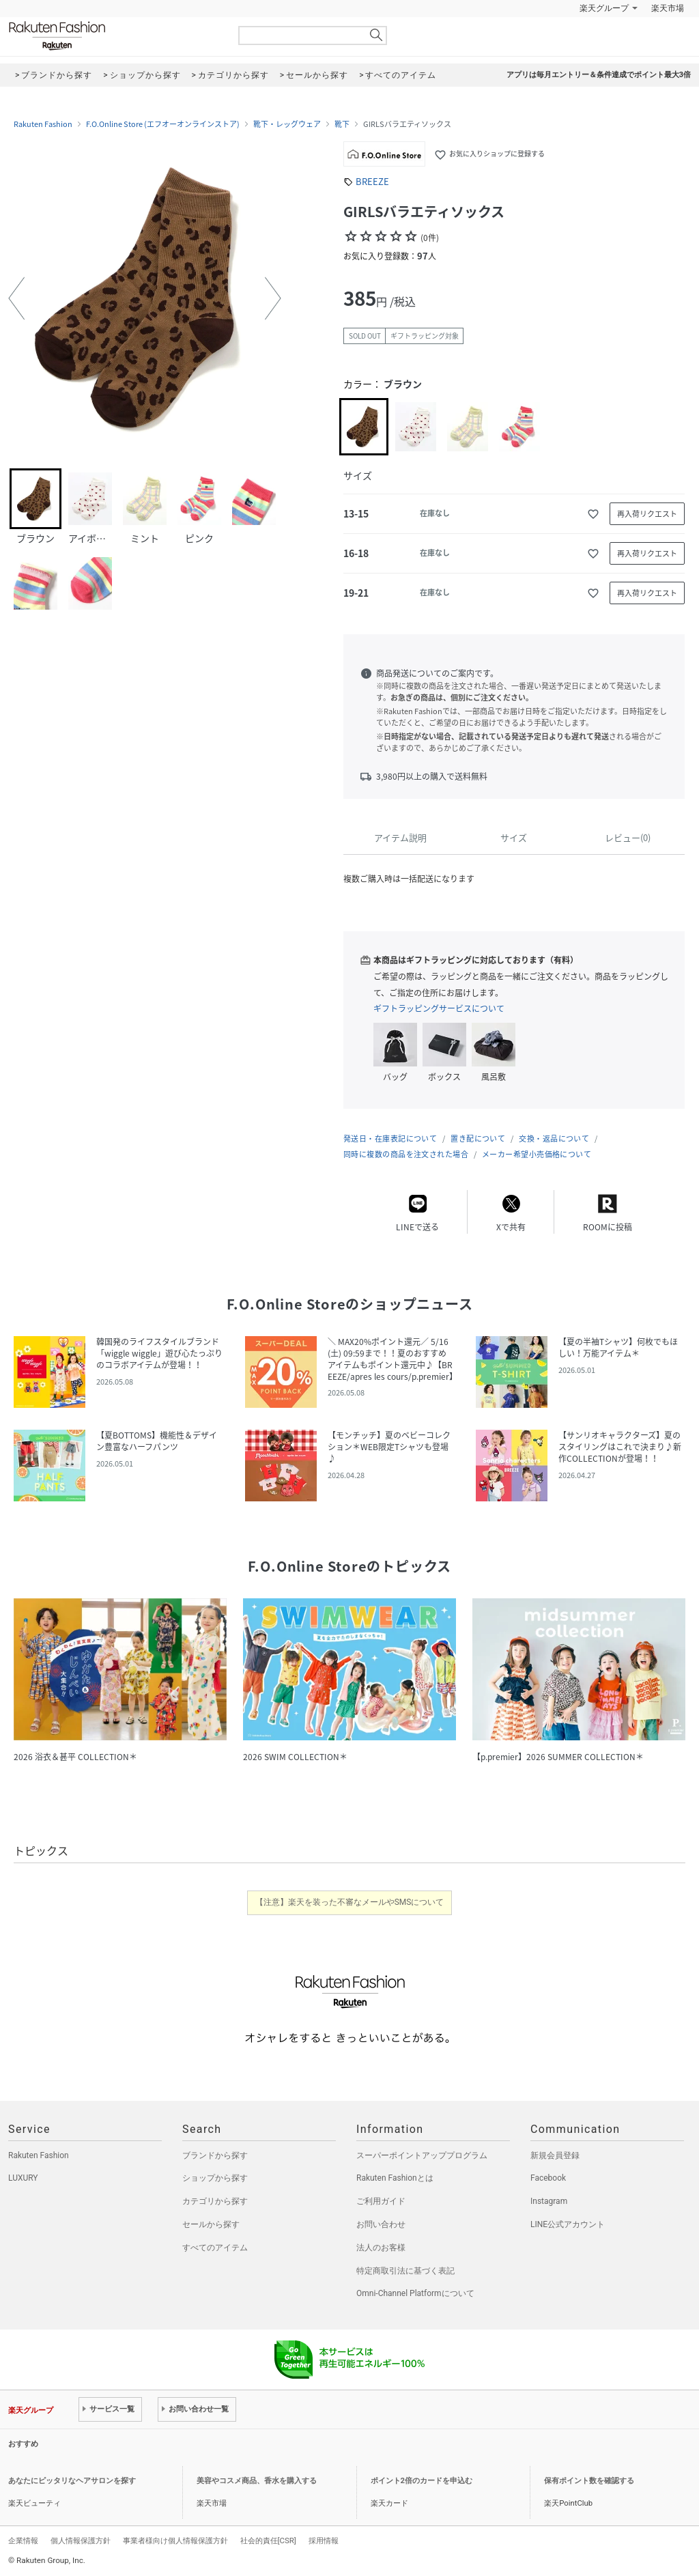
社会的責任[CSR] (268, 2540)
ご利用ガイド (380, 2201)
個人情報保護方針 (81, 2540)
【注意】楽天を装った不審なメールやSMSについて (349, 1902)
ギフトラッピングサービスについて (438, 1008)
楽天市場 (667, 8)
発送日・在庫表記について (390, 1138)
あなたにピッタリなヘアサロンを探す (72, 2480)
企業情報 (23, 2540)
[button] (16, 298)
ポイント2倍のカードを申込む (421, 2480)
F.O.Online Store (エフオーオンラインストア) (163, 124)
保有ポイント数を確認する (589, 2480)
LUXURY (23, 2178)
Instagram (548, 2201)
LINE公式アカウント (567, 2224)
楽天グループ (604, 8)
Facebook (548, 2178)
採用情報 (324, 2540)
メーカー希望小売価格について (536, 1154)
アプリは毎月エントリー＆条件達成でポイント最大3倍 (599, 74)
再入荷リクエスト (647, 514)
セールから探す (211, 2224)
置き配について (478, 1138)
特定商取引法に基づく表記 (405, 2271)
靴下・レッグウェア (287, 124)
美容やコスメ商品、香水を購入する (257, 2480)
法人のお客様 (380, 2247)
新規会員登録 (555, 2155)
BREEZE (372, 181)
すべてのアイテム (215, 2247)
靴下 (342, 124)
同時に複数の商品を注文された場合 (405, 1154)
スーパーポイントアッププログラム (421, 2155)
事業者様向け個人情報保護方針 (175, 2540)
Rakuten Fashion (114, 35)
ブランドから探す (215, 2155)
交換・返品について (554, 1138)
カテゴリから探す (215, 2201)
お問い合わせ (380, 2224)
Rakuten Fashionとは (394, 2178)
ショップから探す (215, 2178)
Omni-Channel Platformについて (415, 2293)
